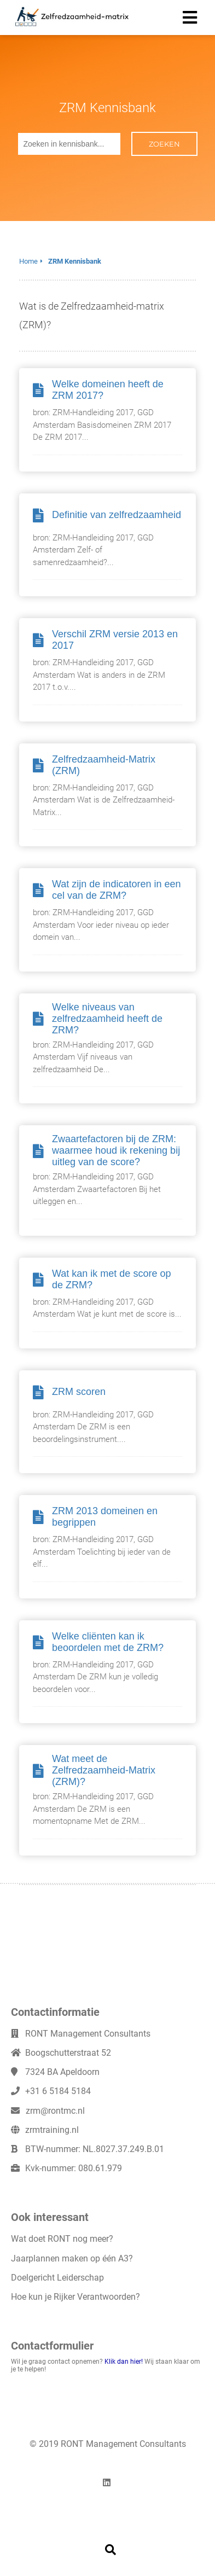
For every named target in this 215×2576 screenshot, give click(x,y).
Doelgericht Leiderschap (57, 2277)
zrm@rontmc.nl (55, 2111)
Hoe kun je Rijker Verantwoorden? (75, 2297)
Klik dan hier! (123, 2361)
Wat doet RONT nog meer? (62, 2239)
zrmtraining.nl (52, 2130)
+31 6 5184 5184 (58, 2091)
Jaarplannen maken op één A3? (72, 2258)
